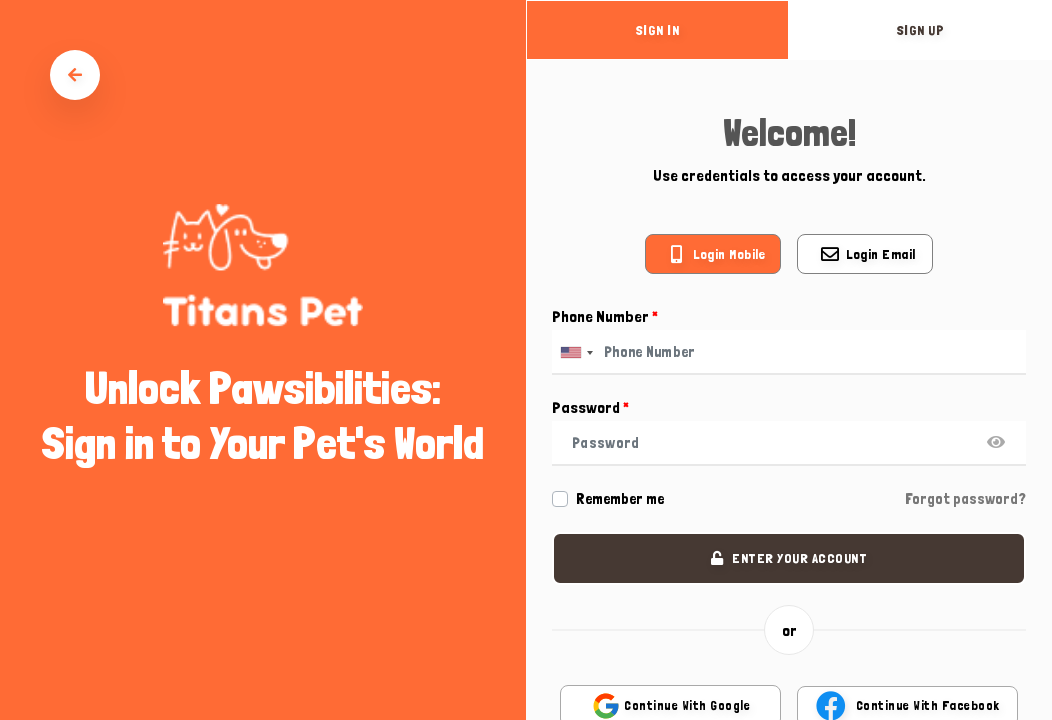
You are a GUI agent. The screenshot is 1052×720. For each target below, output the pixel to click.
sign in (658, 30)
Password (590, 407)
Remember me (620, 499)
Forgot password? (965, 499)
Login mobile (729, 254)
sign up (921, 30)
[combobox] (576, 352)
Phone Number (605, 316)
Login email (881, 254)
